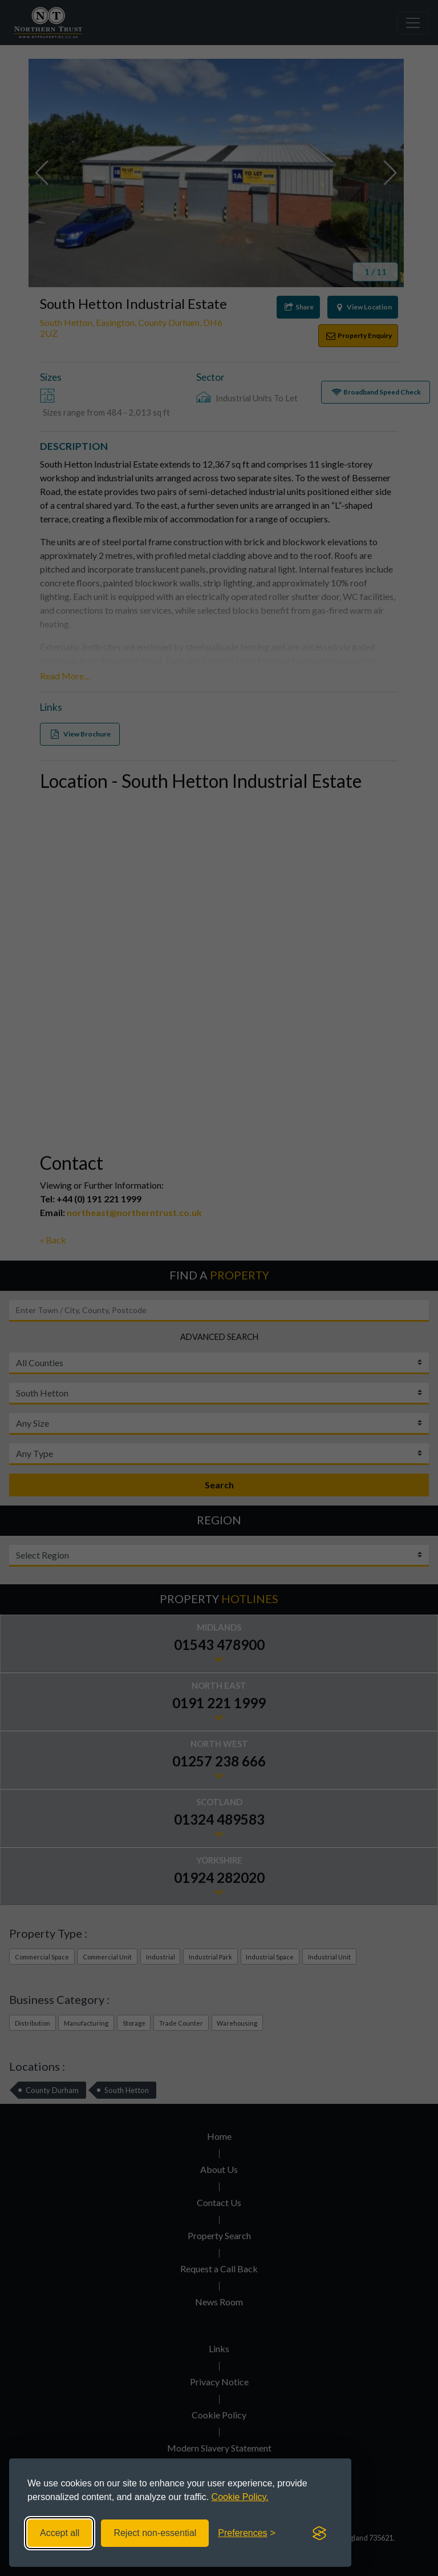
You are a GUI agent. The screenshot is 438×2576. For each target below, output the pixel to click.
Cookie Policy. (240, 2497)
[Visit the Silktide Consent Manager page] (319, 2533)
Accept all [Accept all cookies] (59, 2533)
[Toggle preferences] (246, 2533)
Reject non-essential (154, 2533)
